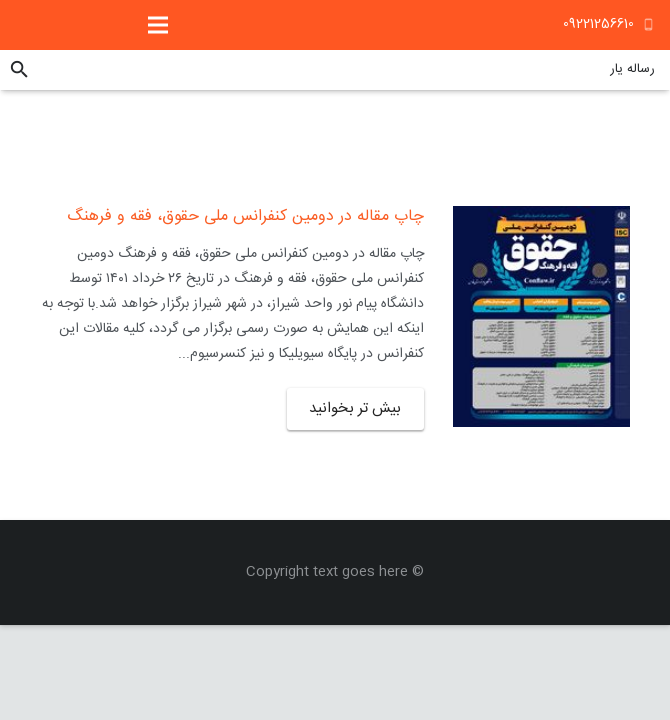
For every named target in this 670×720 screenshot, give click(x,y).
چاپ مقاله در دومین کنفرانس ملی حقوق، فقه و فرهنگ (245, 216)
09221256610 (598, 24)
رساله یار (632, 69)
